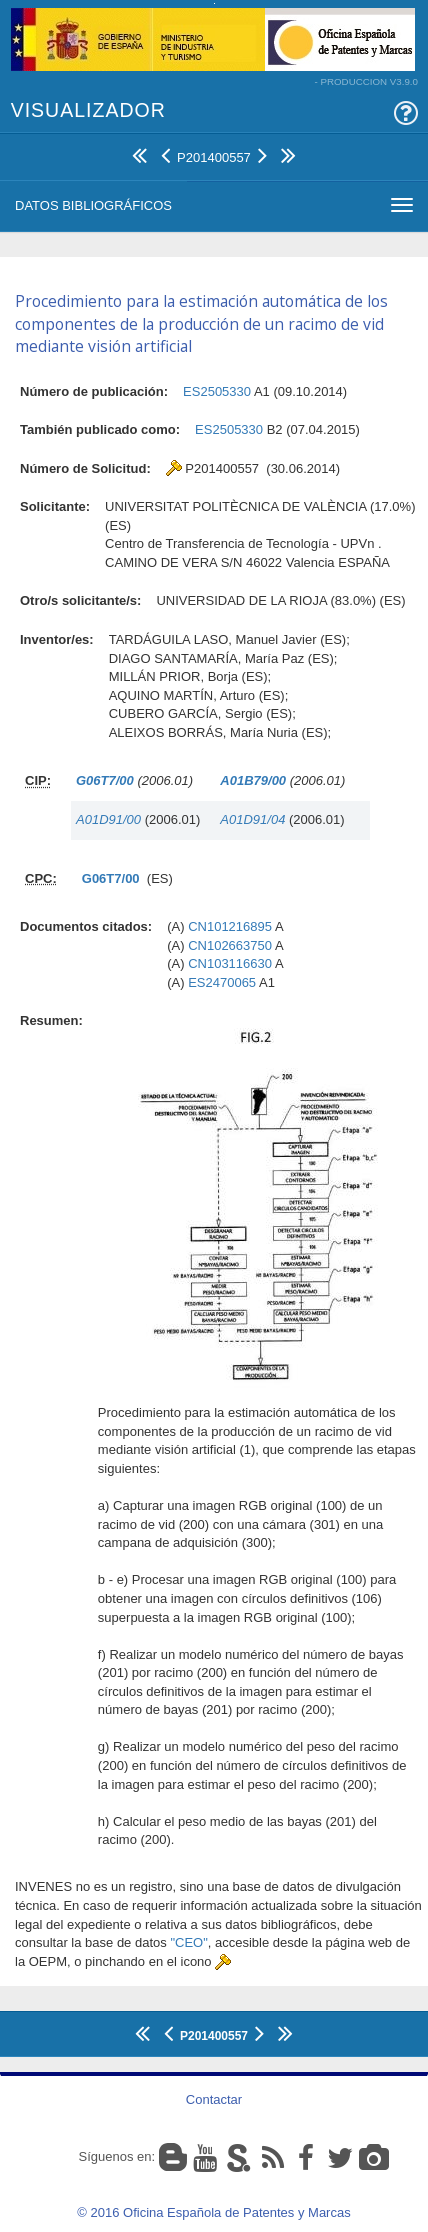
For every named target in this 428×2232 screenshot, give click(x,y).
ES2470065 (222, 982)
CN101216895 (230, 926)
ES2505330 (217, 391)
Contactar (214, 2099)
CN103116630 (230, 963)
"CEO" (188, 1942)
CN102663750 (230, 945)
